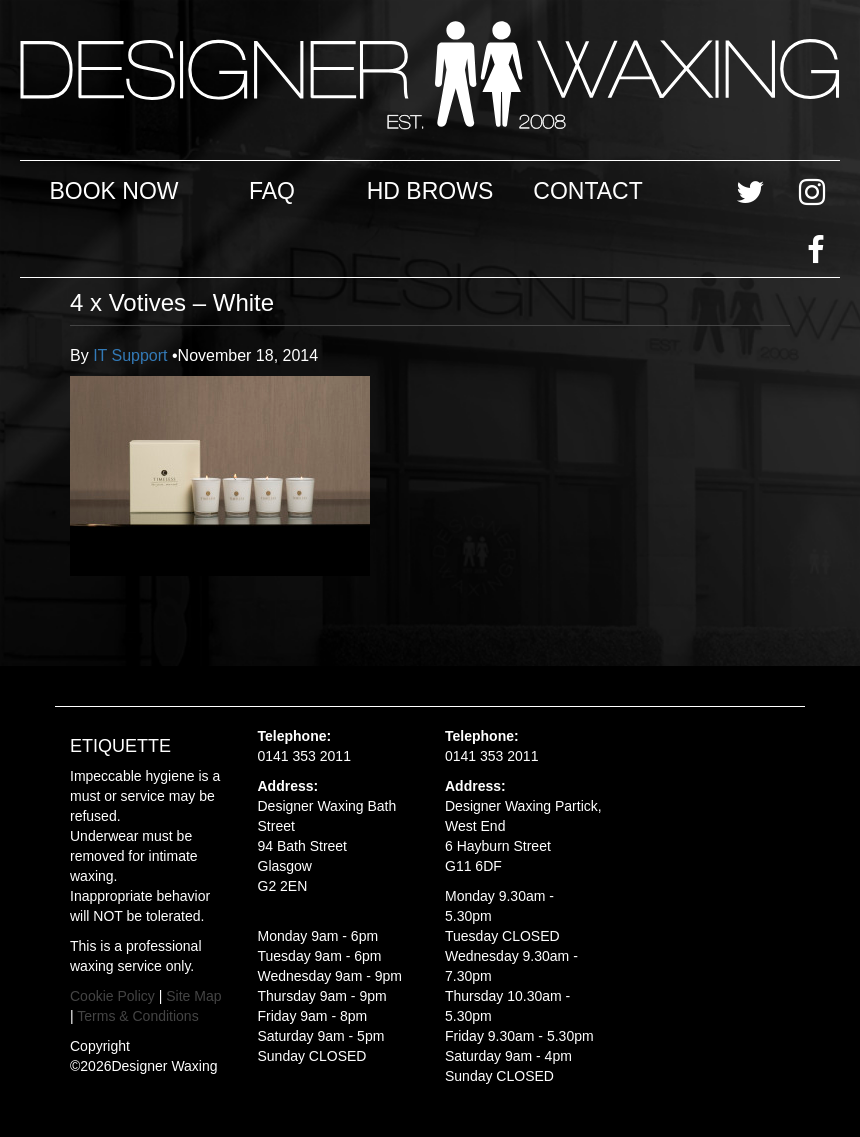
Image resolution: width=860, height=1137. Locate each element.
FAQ (272, 191)
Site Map (193, 996)
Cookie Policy (112, 996)
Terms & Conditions (137, 1016)
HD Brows (430, 191)
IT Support (132, 355)
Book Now (113, 191)
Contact (587, 191)
